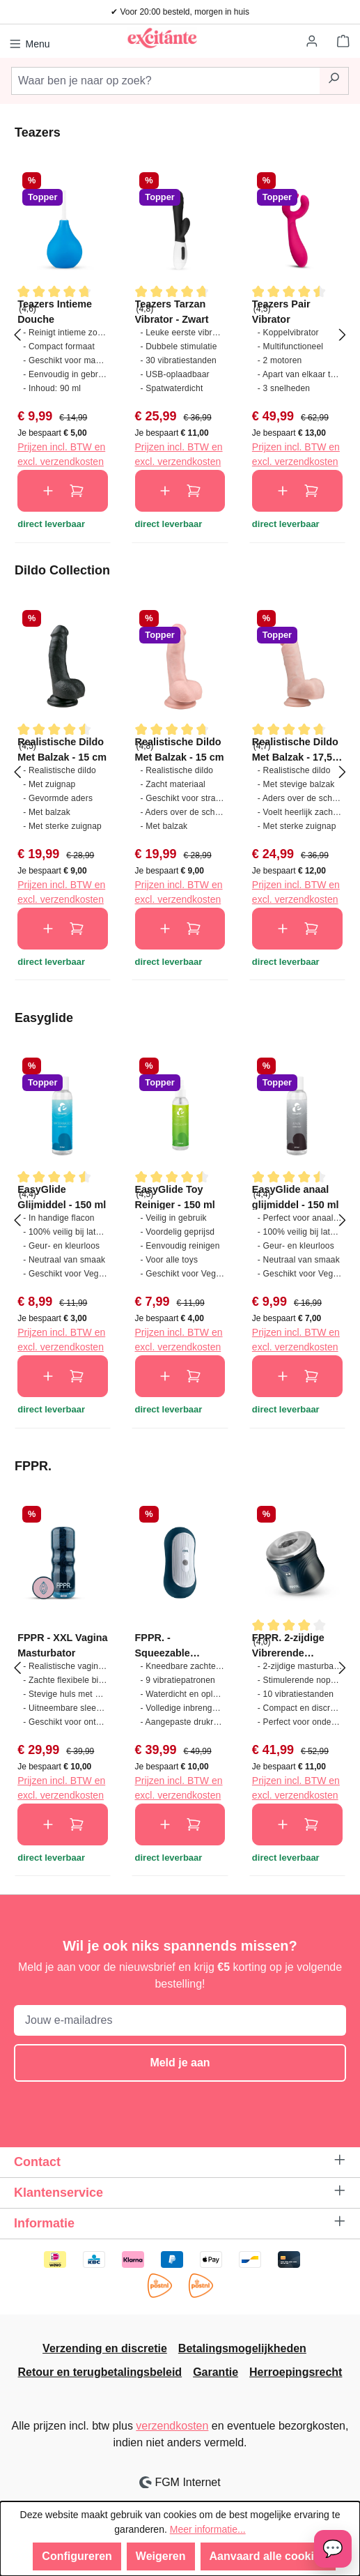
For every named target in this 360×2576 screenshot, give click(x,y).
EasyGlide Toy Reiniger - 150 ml (175, 1197)
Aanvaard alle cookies (268, 2556)
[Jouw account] (313, 42)
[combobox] (165, 81)
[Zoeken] (334, 81)
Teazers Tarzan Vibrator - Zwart (172, 311)
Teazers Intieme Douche (54, 311)
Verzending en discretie (104, 2348)
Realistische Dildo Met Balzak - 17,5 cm (295, 749)
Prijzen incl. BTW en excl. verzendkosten (61, 454)
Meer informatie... (208, 2529)
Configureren (76, 2556)
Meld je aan (180, 2062)
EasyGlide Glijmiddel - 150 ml (61, 1197)
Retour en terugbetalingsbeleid (100, 2372)
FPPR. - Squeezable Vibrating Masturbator (164, 1645)
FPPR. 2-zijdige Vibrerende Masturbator (288, 1645)
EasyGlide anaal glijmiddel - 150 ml (295, 1197)
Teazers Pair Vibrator (281, 311)
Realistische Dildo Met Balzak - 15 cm (62, 749)
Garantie (215, 2372)
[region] (180, 333)
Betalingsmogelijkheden (242, 2348)
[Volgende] (342, 333)
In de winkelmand (62, 491)
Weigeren (161, 2556)
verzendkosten (172, 2426)
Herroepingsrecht (295, 2372)
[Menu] (30, 42)
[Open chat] (333, 2549)
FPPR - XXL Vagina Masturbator (62, 1645)
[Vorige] (17, 333)
